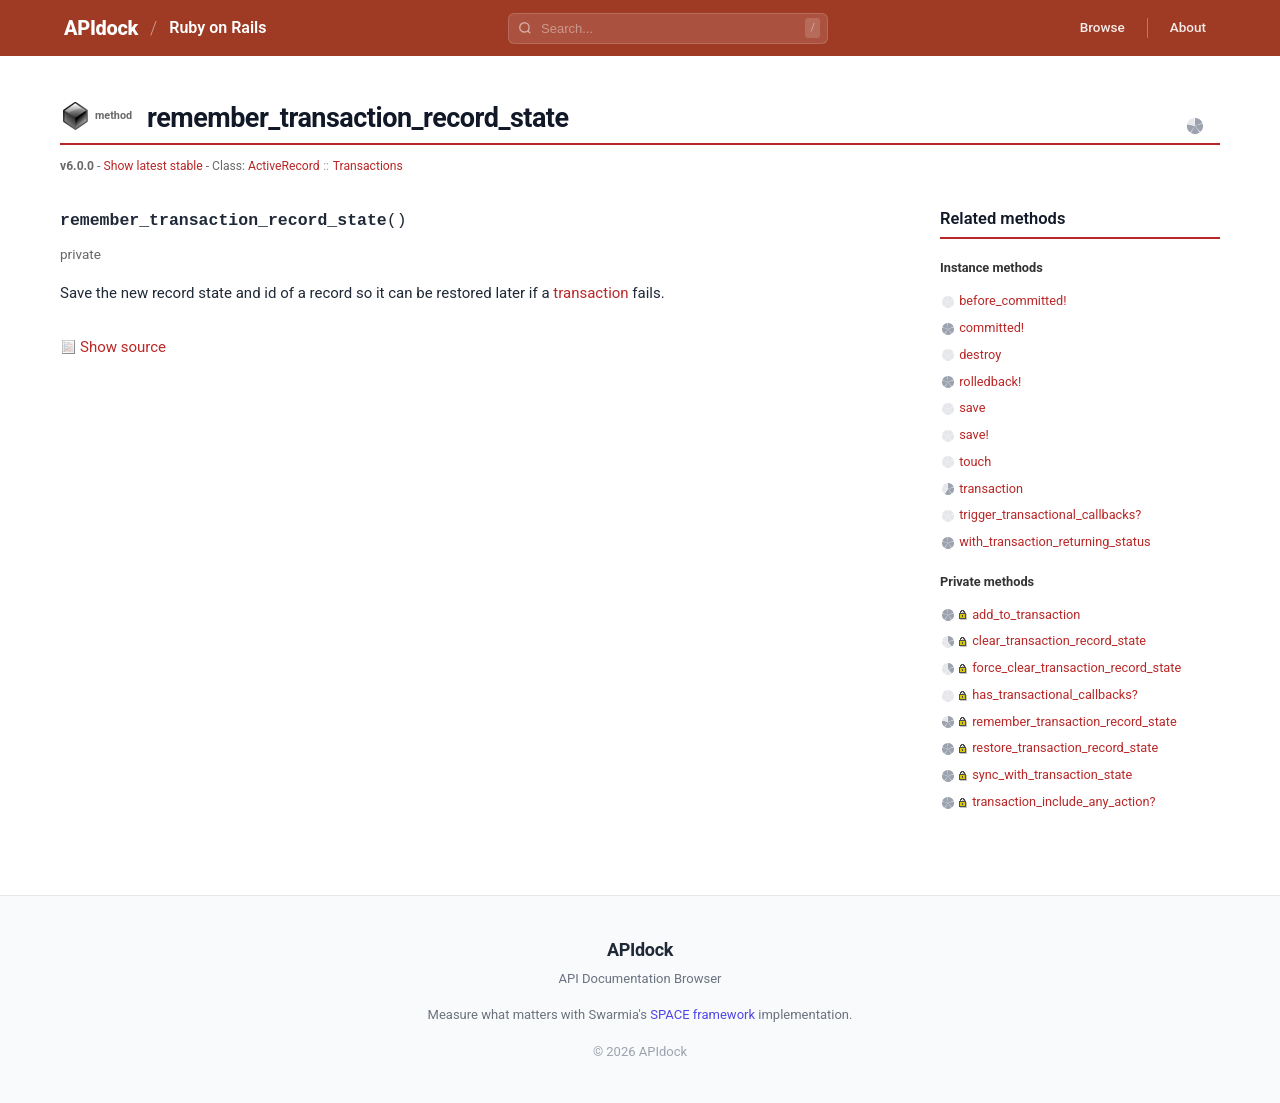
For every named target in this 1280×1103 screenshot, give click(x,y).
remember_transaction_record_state (1074, 721)
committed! (991, 327)
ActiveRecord (284, 166)
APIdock (101, 28)
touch (975, 461)
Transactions (368, 166)
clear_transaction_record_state (1059, 640)
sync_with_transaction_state (1052, 774)
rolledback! (990, 381)
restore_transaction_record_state (1065, 747)
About (1185, 28)
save (972, 407)
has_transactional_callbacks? (1055, 694)
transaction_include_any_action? (1063, 801)
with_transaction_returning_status (1054, 541)
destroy (980, 354)
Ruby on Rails (217, 27)
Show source (123, 347)
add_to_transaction (1026, 614)
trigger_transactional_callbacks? (1050, 514)
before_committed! (1012, 300)
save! (974, 434)
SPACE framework (702, 1014)
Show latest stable (154, 166)
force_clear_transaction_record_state (1076, 667)
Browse (1094, 28)
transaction (590, 293)
